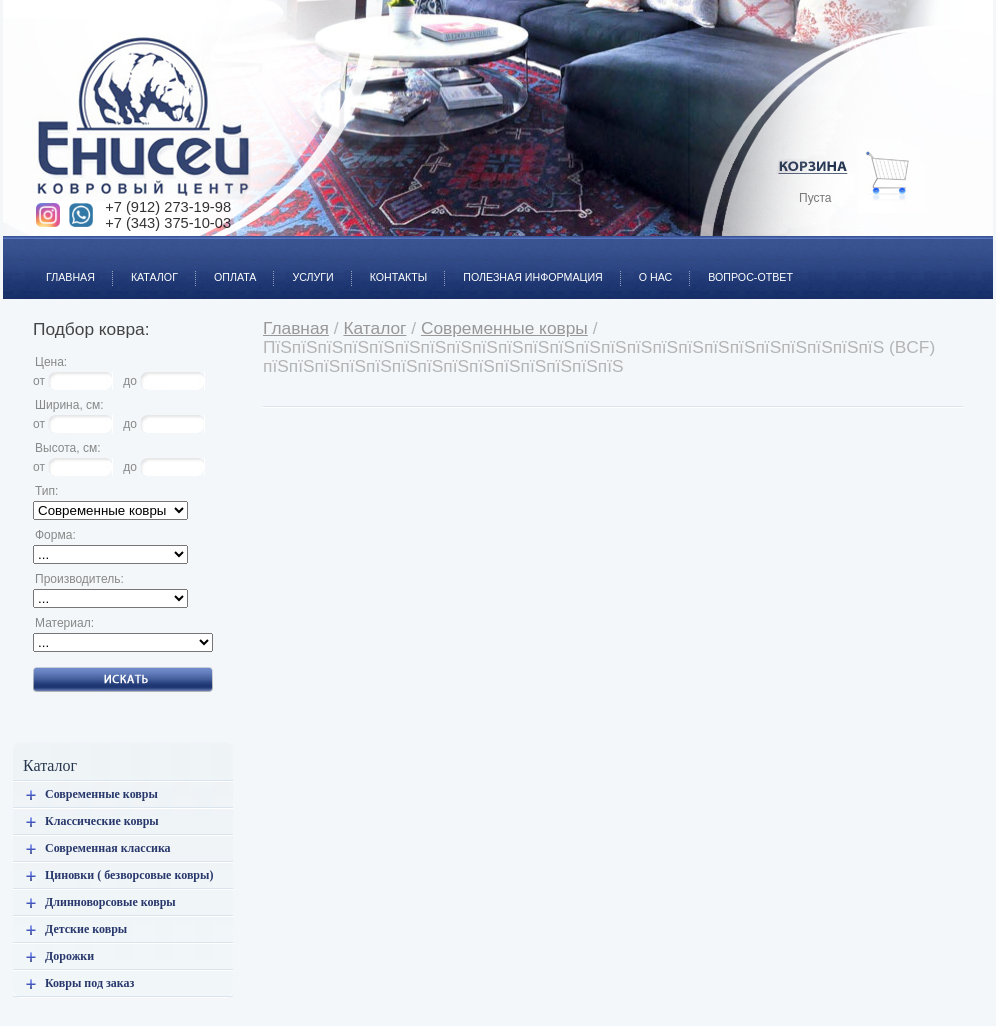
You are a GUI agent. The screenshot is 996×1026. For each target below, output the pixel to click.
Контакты (390, 266)
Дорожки (69, 956)
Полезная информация (524, 266)
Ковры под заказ (89, 983)
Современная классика (108, 848)
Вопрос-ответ (741, 266)
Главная (61, 266)
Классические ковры (102, 821)
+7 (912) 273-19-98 (168, 207)
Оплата (226, 266)
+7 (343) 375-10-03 (168, 223)
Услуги (303, 266)
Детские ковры (86, 929)
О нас (647, 266)
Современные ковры (101, 794)
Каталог (145, 266)
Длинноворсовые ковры (110, 902)
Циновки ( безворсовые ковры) (129, 875)
